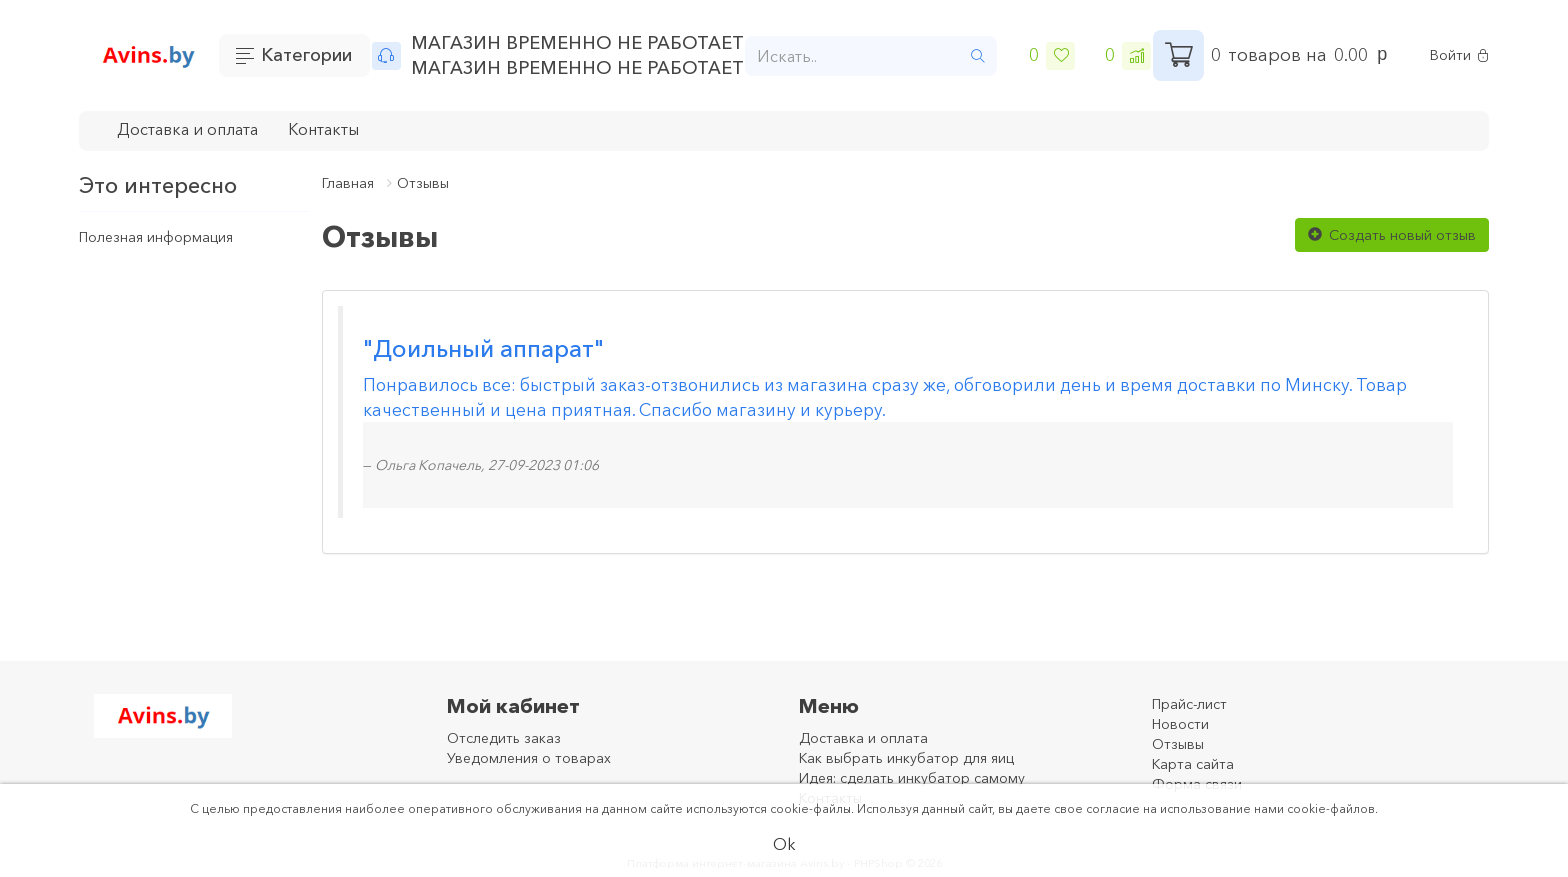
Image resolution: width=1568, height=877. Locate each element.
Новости (1180, 724)
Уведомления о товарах (529, 758)
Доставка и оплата (187, 129)
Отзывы (423, 183)
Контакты (323, 129)
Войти (1459, 55)
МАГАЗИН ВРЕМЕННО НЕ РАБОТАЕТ (577, 43)
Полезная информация (156, 237)
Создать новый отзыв (1392, 235)
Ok (784, 844)
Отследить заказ (504, 738)
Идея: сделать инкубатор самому (912, 778)
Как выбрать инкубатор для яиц (906, 758)
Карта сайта (1193, 764)
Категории (306, 55)
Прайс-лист (1189, 704)
